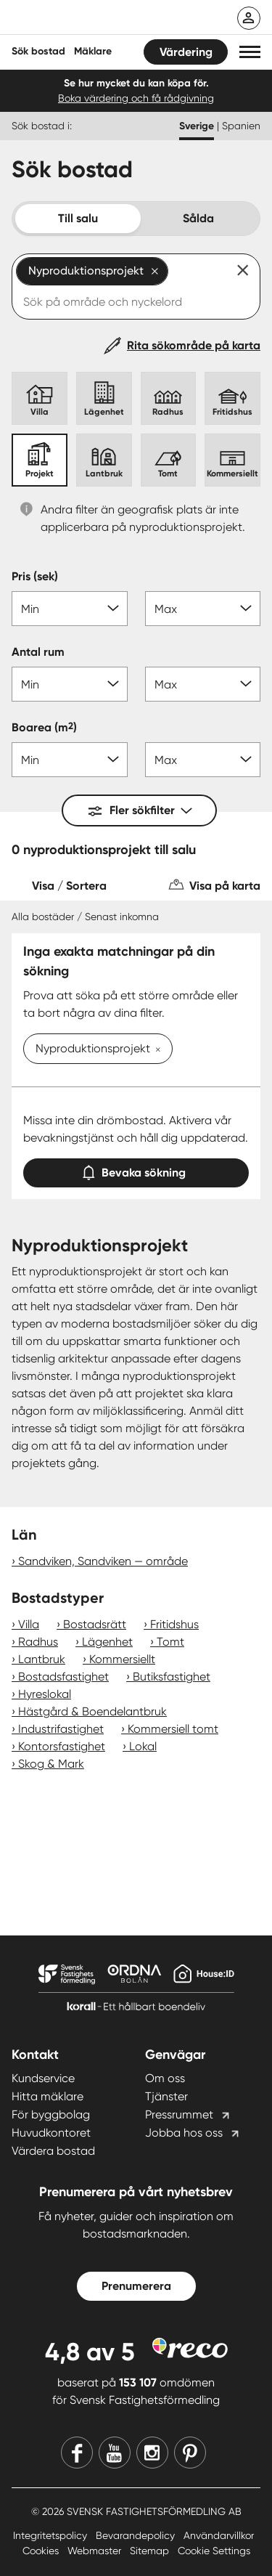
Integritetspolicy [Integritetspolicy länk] (51, 2535)
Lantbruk (41, 1659)
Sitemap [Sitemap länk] (151, 2550)
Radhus (38, 1642)
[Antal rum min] (70, 684)
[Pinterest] (190, 2453)
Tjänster (166, 2096)
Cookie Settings (214, 2550)
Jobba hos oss (184, 2133)
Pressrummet (179, 2114)
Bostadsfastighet (63, 1676)
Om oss (165, 2078)
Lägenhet (107, 1642)
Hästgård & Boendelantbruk (92, 1711)
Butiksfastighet (171, 1676)
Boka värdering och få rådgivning (136, 98)
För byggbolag (51, 2114)
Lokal (143, 1746)
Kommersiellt (122, 1659)
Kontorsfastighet (61, 1746)
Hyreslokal (44, 1694)
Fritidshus (174, 1624)
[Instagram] (152, 2453)
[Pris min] (70, 608)
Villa (28, 1624)
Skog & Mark (51, 1764)
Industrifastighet (61, 1729)
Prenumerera (136, 2286)
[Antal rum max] (203, 684)
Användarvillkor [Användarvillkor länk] (219, 2535)
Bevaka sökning (136, 1169)
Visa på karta (224, 886)
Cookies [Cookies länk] (42, 2550)
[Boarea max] (203, 759)
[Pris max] (203, 608)
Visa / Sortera (69, 886)
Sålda (198, 218)
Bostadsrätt (94, 1624)
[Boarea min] (70, 759)
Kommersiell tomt (173, 1729)
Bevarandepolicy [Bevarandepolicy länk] (137, 2535)
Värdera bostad (53, 2151)
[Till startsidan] (107, 19)
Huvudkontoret (51, 2133)
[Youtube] (115, 2453)
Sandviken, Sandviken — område (103, 1561)
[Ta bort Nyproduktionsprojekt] (155, 1050)
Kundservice (43, 2078)
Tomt (170, 1642)
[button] (249, 52)
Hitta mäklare (47, 2096)
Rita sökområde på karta (193, 345)
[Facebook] (77, 2453)
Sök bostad (38, 51)
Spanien (241, 126)
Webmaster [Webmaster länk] (95, 2550)
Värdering (186, 52)
